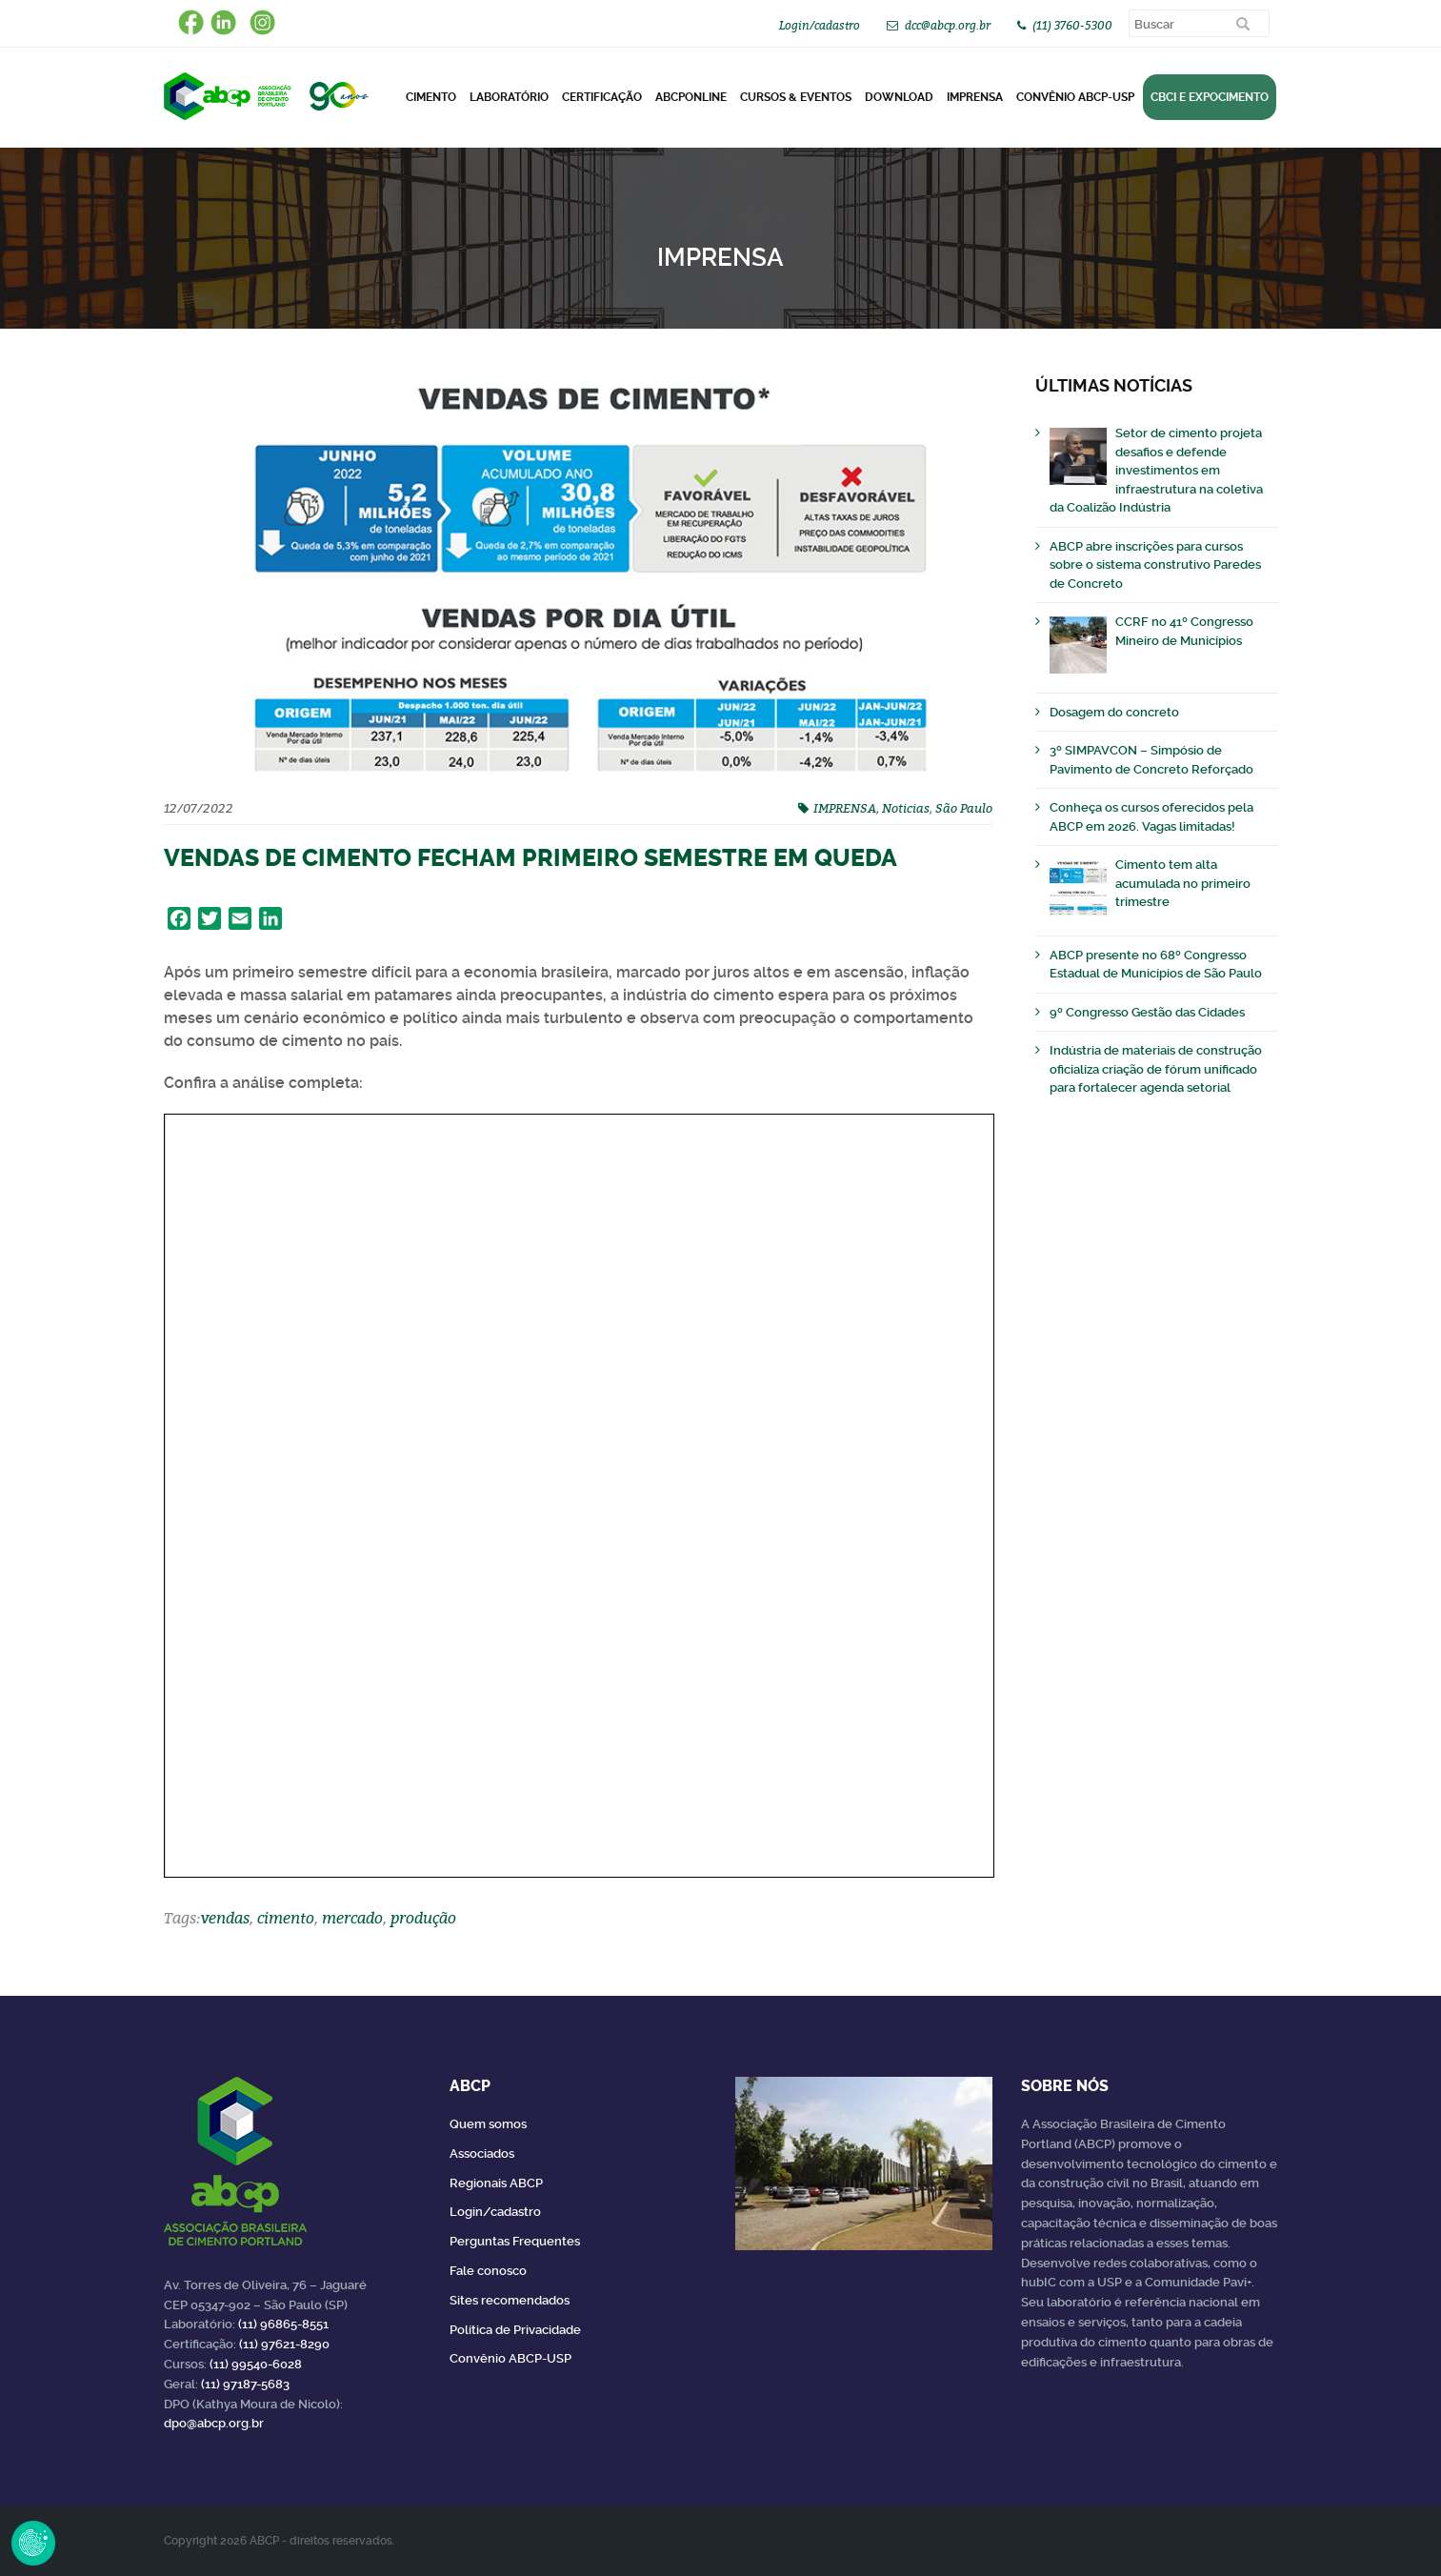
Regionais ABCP (496, 2183)
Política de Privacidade (515, 2330)
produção (423, 1917)
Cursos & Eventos (795, 97)
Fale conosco (488, 2271)
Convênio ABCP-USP (1075, 97)
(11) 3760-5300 (1072, 25)
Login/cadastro (819, 25)
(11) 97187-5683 (245, 2384)
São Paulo (963, 807)
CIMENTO (431, 97)
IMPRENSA (844, 807)
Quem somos (488, 2124)
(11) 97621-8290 (284, 2344)
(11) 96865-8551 (283, 2324)
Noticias (906, 807)
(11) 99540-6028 (256, 2364)
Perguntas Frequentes (515, 2241)
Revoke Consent (33, 2542)
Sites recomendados (510, 2300)
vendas (225, 1917)
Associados (482, 2153)
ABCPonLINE (691, 97)
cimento (285, 1917)
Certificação (602, 97)
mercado (352, 1917)
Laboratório (509, 97)
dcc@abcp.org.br (948, 25)
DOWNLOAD (899, 97)
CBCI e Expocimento (1210, 97)
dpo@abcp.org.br (214, 2423)
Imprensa (975, 97)
